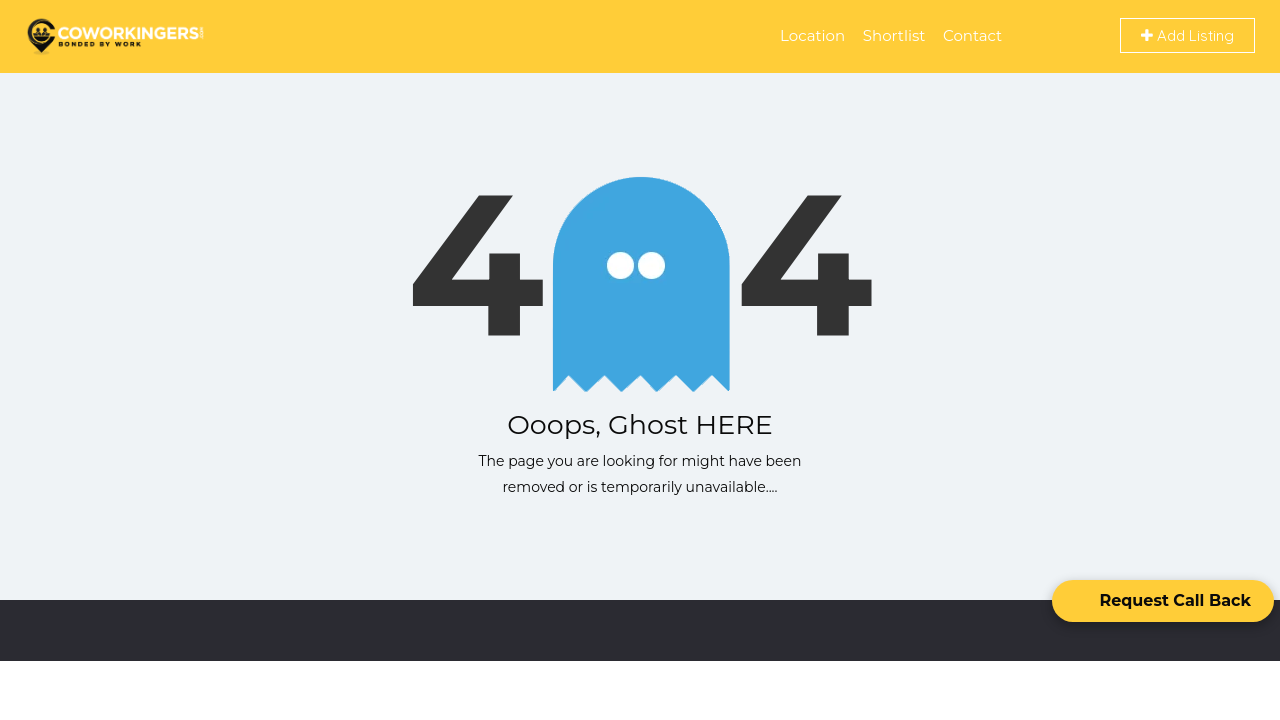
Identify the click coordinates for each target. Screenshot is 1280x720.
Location (812, 35)
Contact (972, 35)
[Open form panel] (1163, 601)
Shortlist (894, 35)
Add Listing (1187, 35)
